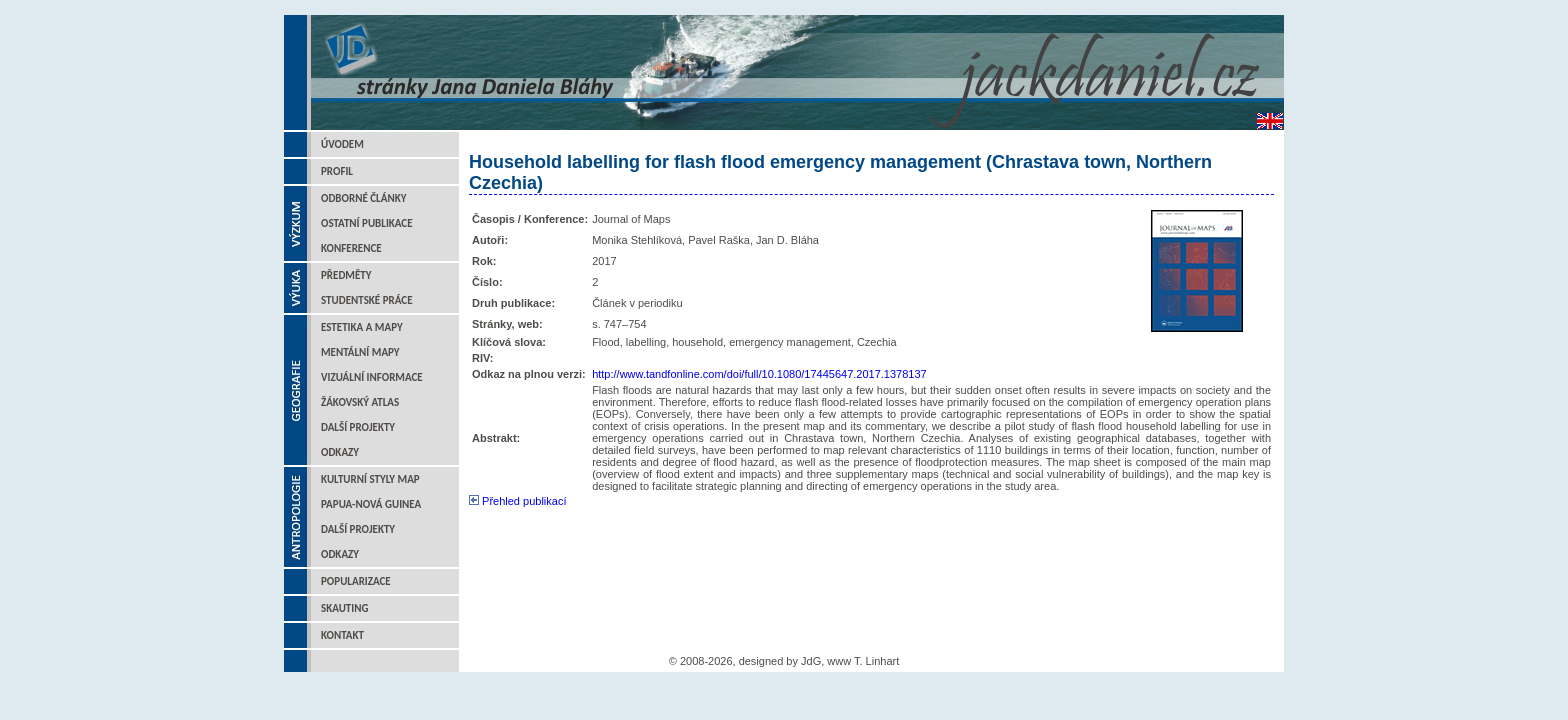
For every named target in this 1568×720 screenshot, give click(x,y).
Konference (351, 248)
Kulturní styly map (370, 479)
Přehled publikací (517, 501)
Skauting (345, 608)
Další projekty (358, 427)
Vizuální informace (372, 377)
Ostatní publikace (367, 223)
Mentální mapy (360, 352)
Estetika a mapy (362, 327)
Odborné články (363, 198)
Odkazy (340, 452)
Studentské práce (367, 300)
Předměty (346, 275)
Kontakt (342, 635)
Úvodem (342, 144)
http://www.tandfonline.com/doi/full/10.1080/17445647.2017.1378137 (759, 374)
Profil (337, 171)
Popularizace (356, 581)
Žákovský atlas (360, 402)
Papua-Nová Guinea (371, 504)
